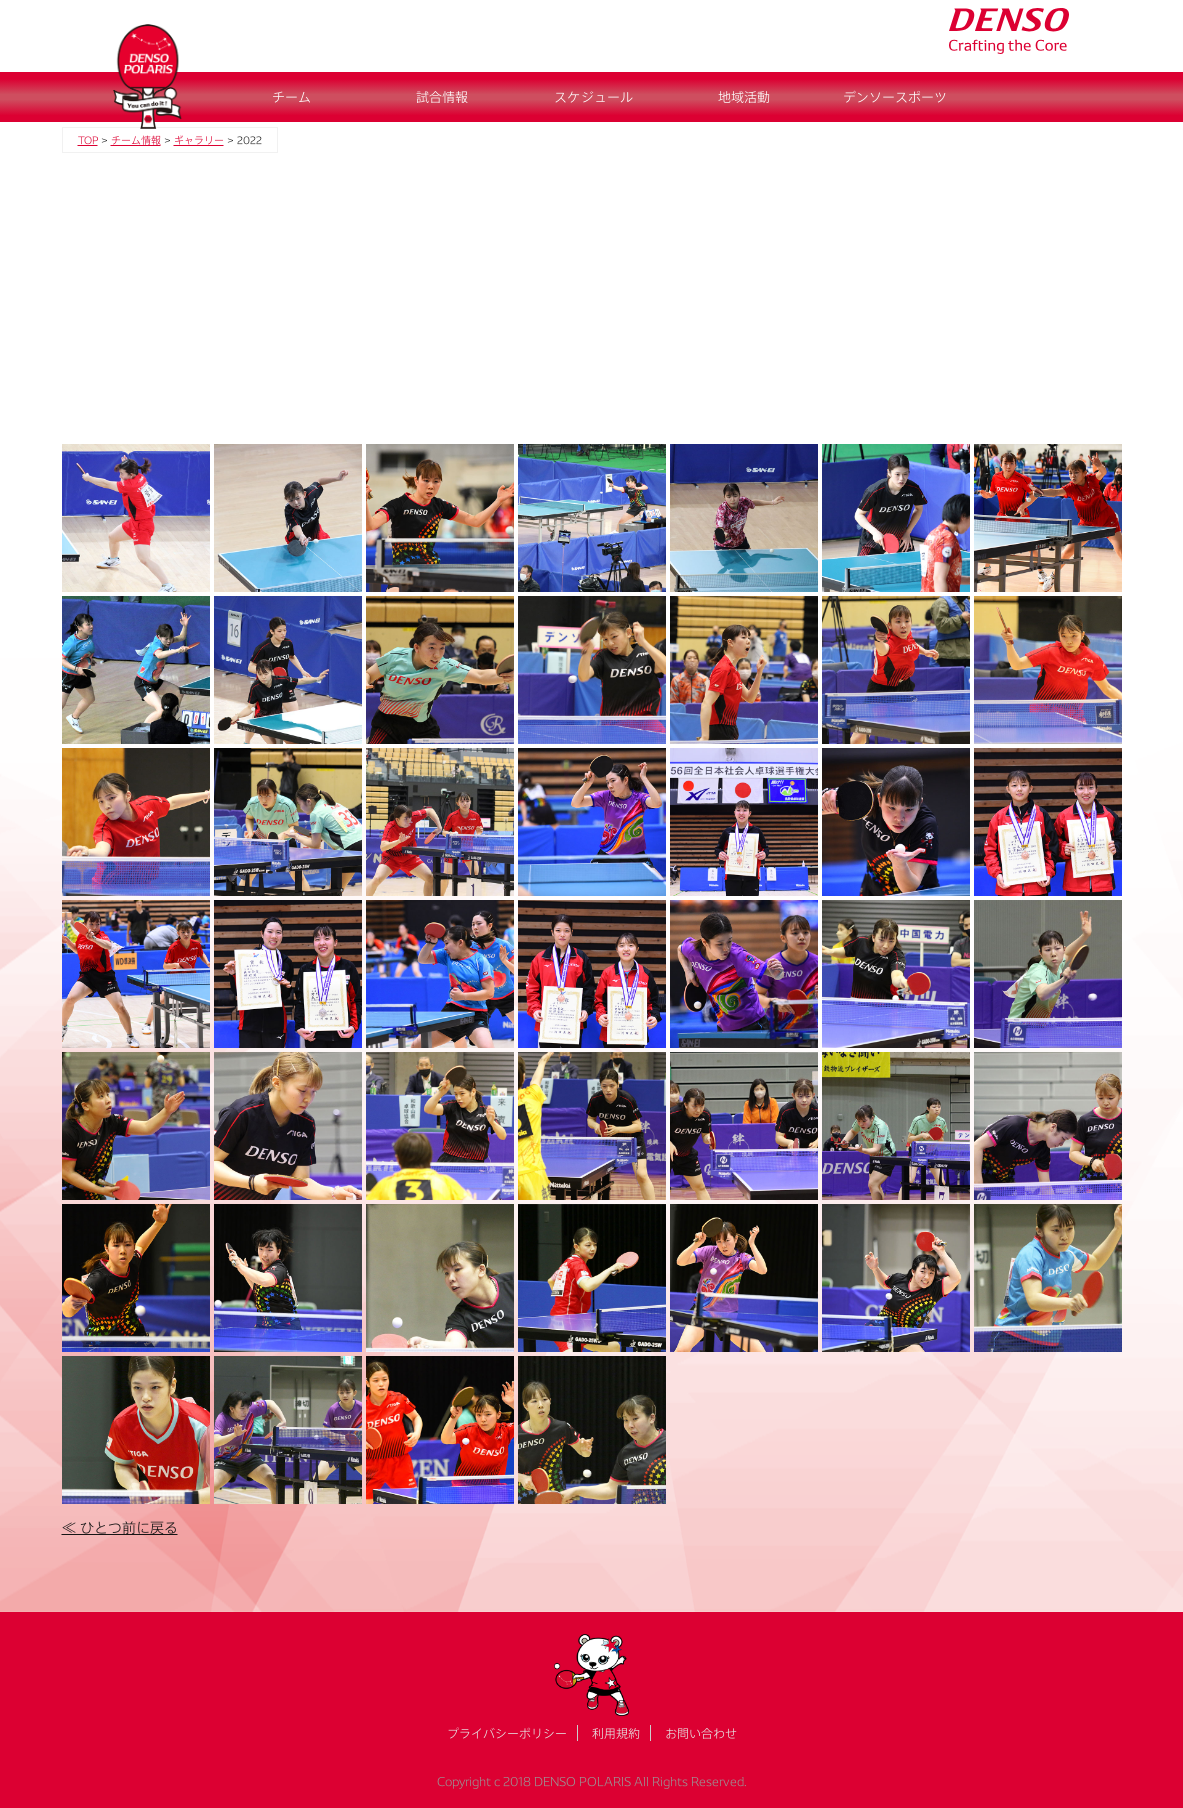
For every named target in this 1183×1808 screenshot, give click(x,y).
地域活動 (744, 97)
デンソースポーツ (895, 97)
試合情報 (442, 97)
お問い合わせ (701, 1733)
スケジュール (593, 97)
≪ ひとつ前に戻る (120, 1527)
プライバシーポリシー (507, 1733)
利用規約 (616, 1733)
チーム (291, 97)
